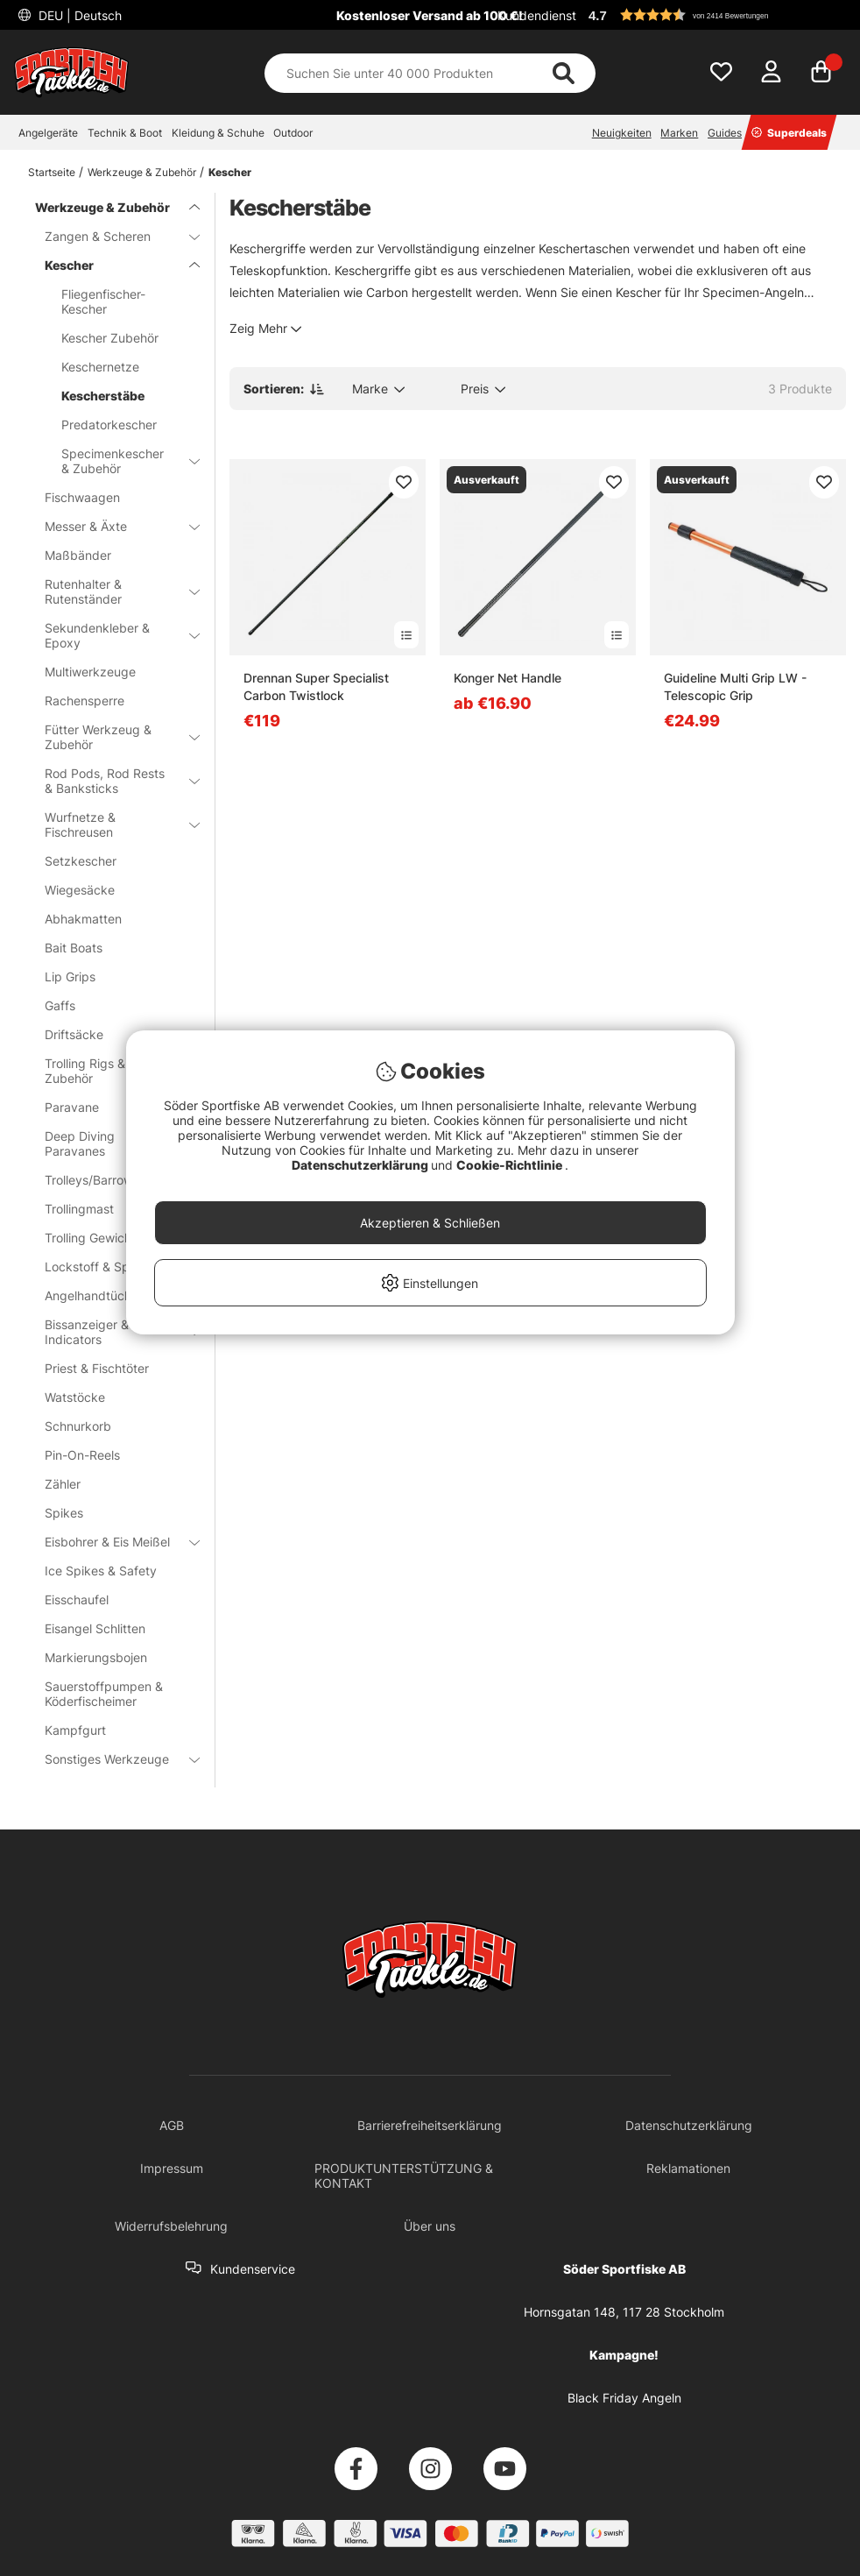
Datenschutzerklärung (361, 1164)
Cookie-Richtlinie (510, 1164)
